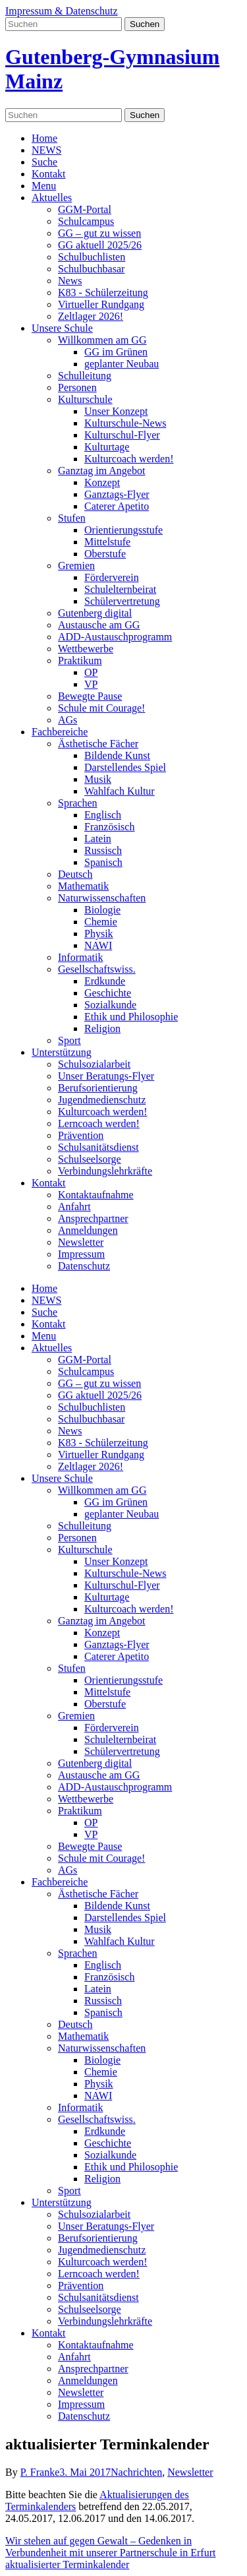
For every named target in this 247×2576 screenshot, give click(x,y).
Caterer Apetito (116, 506)
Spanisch (103, 862)
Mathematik (83, 886)
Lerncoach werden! (99, 1123)
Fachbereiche (60, 731)
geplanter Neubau (121, 363)
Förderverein (111, 577)
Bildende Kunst (117, 755)
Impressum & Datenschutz (61, 10)
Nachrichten (136, 2472)
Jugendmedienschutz (102, 1099)
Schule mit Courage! (101, 708)
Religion (102, 1028)
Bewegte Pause (90, 696)
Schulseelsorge (89, 1159)
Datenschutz (84, 1266)
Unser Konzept (116, 411)
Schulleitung (84, 375)
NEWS (46, 150)
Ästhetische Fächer (98, 743)
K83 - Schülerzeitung (103, 292)
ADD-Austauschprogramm (115, 636)
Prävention (80, 1135)
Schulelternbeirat (120, 589)
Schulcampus (86, 221)
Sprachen (77, 803)
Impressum (81, 1254)
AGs (67, 719)
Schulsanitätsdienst (98, 1147)
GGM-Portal (84, 209)
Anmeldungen (88, 1230)
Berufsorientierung (98, 1087)
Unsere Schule (62, 328)
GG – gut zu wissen (99, 233)
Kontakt (49, 173)
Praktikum (80, 660)
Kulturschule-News (125, 423)
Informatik (80, 957)
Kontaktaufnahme (96, 1194)
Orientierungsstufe (123, 530)
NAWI (98, 945)
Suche (44, 162)
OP (90, 672)
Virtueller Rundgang (101, 304)
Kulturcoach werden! (129, 458)
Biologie (102, 909)
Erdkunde (104, 981)
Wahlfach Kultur (119, 791)
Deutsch (75, 874)
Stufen (72, 518)
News (70, 280)
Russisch (103, 850)
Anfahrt (74, 1206)
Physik (98, 933)
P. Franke (40, 2472)
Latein (97, 838)
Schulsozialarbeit (94, 1064)
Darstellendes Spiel (125, 767)
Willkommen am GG (102, 340)
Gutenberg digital (95, 613)
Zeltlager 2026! (90, 316)
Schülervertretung (122, 601)
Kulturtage (106, 446)
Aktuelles (52, 197)
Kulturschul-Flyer (122, 435)
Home (44, 138)
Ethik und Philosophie (131, 1016)
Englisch (102, 814)
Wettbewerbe (85, 648)
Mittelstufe (107, 541)
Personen (77, 387)
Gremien (76, 565)
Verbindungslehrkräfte (105, 1171)
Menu (44, 185)
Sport (69, 1040)
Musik (97, 779)
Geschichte (107, 992)
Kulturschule (85, 399)
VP (90, 684)
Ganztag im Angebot (101, 470)
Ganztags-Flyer (117, 494)
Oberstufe (105, 553)
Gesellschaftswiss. (97, 969)
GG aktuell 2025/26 (100, 245)
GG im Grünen (116, 351)
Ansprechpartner (93, 1218)
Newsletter (80, 1242)
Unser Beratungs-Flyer (106, 1076)
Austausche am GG (99, 624)
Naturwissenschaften (102, 898)
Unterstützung (62, 1052)
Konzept (102, 482)
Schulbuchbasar (91, 268)
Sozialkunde (110, 1004)
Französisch (109, 826)
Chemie (100, 921)
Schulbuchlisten (91, 256)
